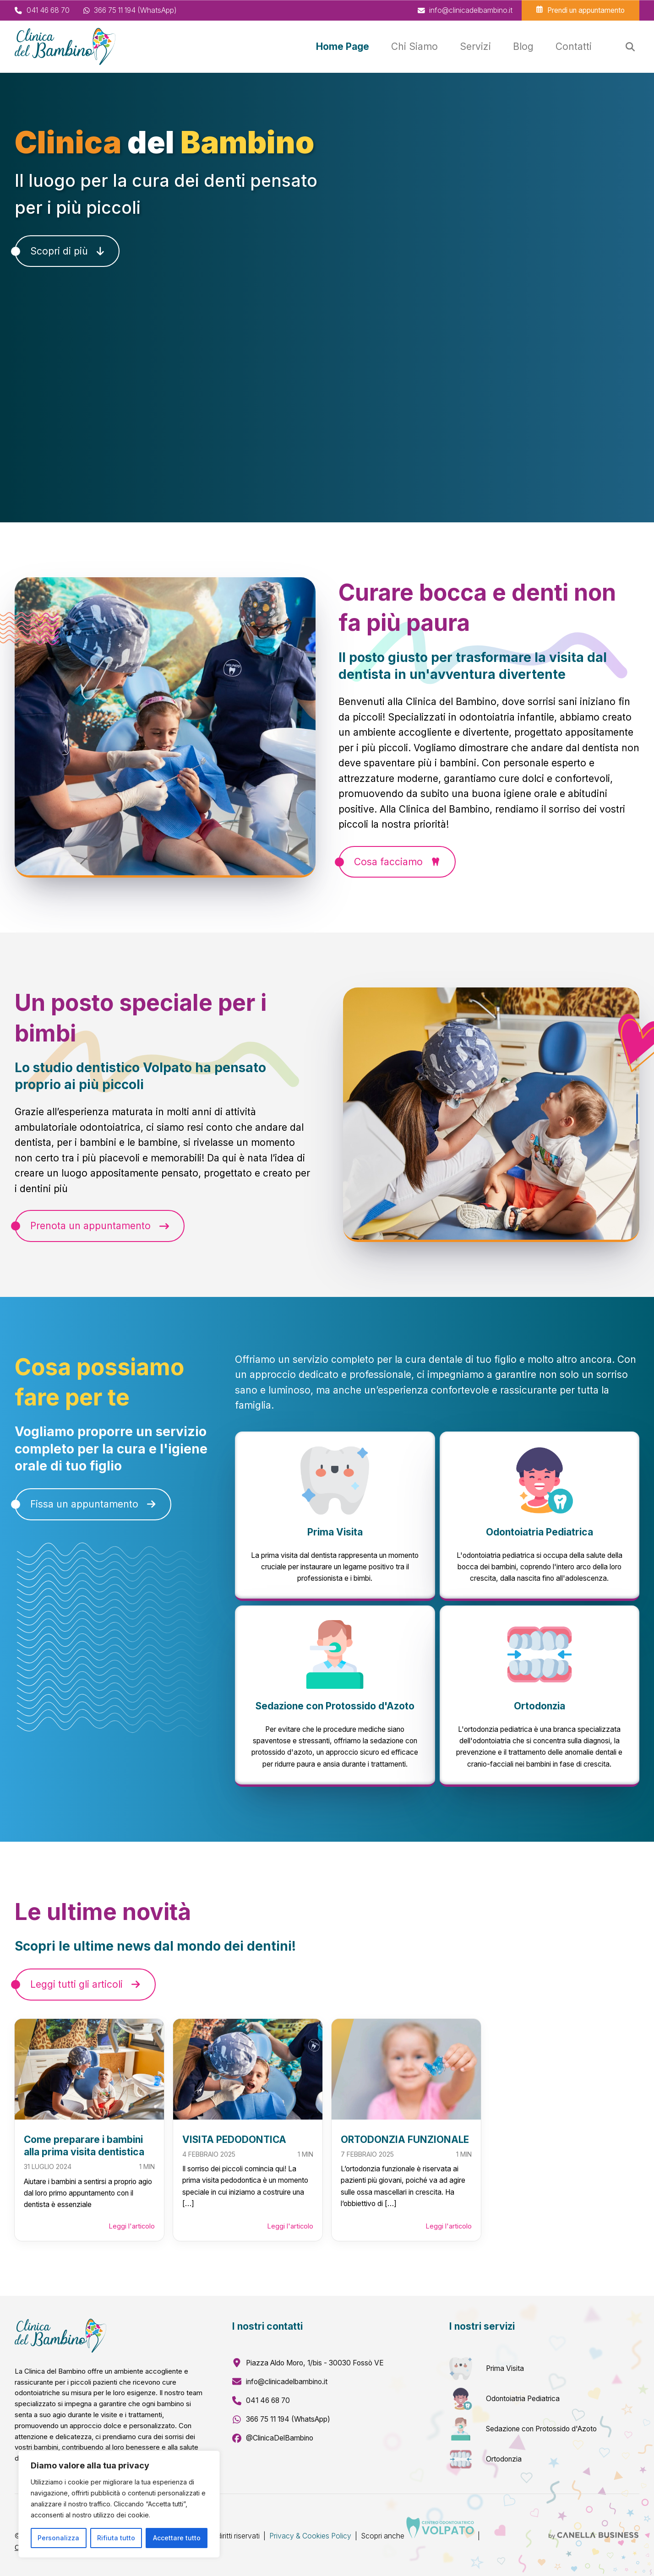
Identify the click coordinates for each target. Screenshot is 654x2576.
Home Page (342, 46)
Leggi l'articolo (132, 2226)
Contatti (574, 46)
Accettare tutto (177, 2538)
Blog (523, 46)
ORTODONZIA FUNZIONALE (405, 2139)
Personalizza (58, 2538)
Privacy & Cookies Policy (310, 2536)
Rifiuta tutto (116, 2538)
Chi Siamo (414, 46)
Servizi (475, 46)
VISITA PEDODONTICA (234, 2139)
